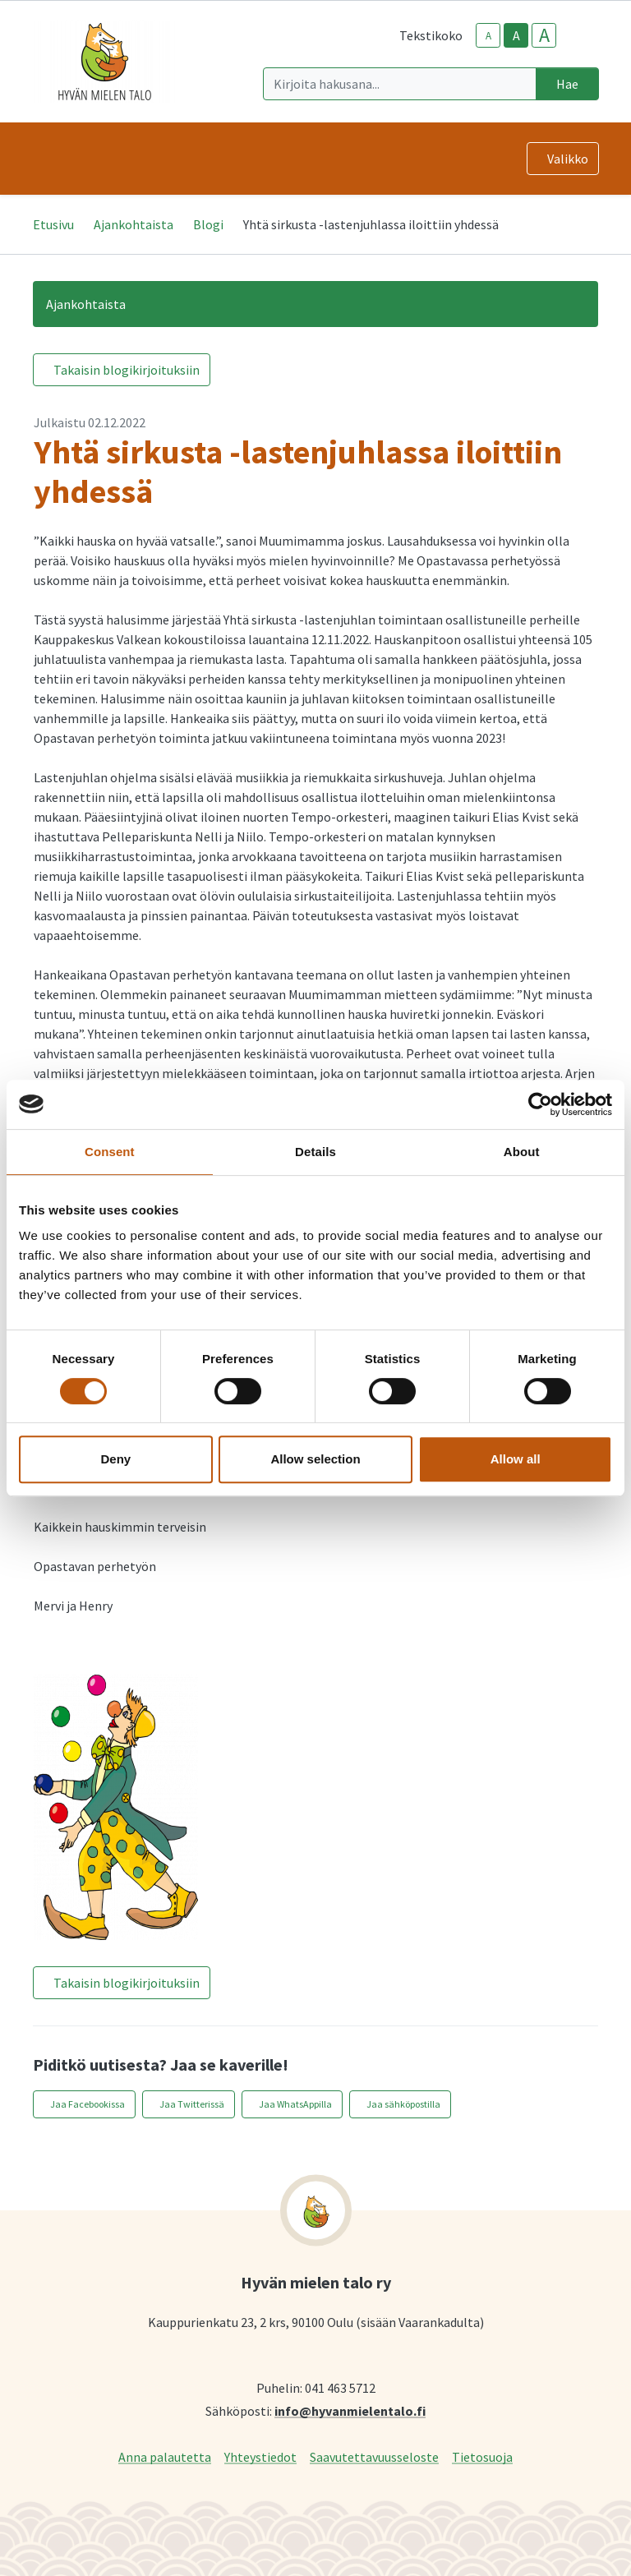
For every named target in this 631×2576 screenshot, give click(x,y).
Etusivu (53, 224)
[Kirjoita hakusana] (400, 83)
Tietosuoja (482, 2456)
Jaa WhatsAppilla (295, 2104)
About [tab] (522, 1152)
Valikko (567, 158)
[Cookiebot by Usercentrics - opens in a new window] (540, 1104)
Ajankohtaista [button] (86, 304)
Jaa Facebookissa (87, 2104)
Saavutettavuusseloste (374, 2456)
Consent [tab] (110, 1152)
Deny (115, 1459)
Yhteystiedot (260, 2456)
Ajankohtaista (133, 224)
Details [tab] (315, 1152)
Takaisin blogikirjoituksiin (126, 370)
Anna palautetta (164, 2456)
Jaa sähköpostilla (403, 2104)
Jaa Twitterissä (191, 2104)
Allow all (516, 1459)
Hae (567, 84)
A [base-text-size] (516, 35)
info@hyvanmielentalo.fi (350, 2410)
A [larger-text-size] (544, 35)
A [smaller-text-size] (488, 36)
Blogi (208, 224)
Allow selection (315, 1459)
